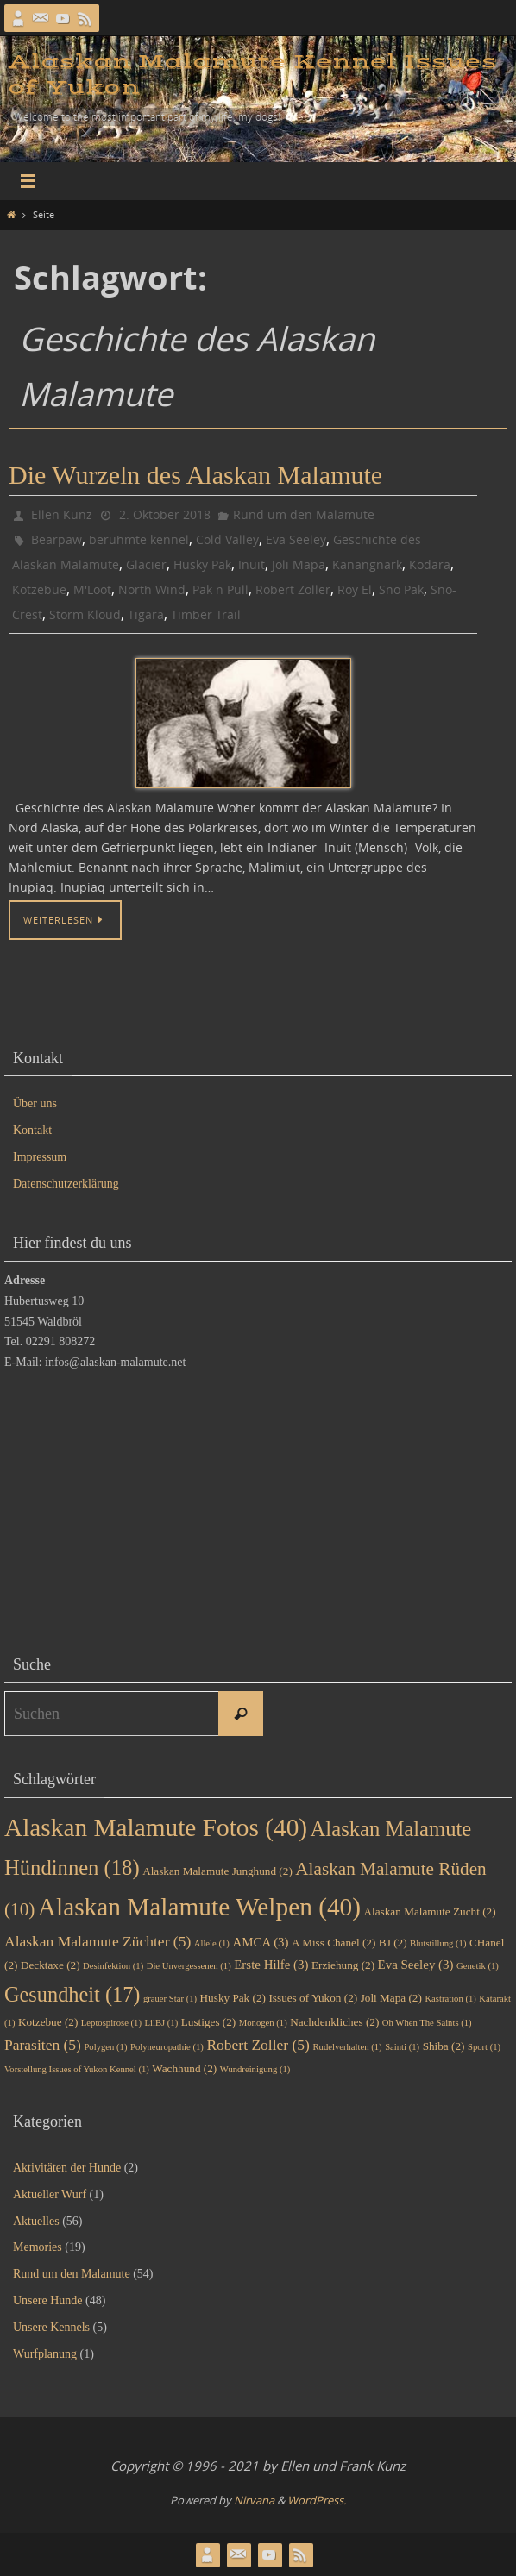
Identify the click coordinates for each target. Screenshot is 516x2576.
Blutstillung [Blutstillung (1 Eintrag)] (438, 1943)
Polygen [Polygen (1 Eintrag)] (105, 2047)
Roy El (354, 589)
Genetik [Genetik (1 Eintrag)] (477, 1966)
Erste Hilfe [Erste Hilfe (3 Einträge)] (271, 1964)
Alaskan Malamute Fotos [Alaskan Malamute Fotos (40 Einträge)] (155, 1827)
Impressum (39, 1156)
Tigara (146, 614)
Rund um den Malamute (303, 514)
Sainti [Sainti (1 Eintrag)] (402, 2047)
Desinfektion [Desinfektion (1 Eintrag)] (113, 1966)
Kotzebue (39, 589)
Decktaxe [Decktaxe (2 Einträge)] (50, 1965)
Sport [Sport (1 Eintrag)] (484, 2047)
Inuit (251, 564)
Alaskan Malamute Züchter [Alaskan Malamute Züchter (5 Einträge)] (97, 1941)
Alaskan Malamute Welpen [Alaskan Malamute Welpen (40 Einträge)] (199, 1907)
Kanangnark (367, 564)
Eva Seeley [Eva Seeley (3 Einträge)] (416, 1964)
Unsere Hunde (47, 2300)
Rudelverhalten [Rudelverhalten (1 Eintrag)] (346, 2047)
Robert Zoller (292, 589)
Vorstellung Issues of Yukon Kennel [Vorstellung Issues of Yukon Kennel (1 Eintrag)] (76, 2069)
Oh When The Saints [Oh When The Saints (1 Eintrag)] (427, 2023)
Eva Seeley (296, 539)
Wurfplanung (45, 2353)
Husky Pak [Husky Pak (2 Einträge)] (233, 1997)
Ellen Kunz (61, 514)
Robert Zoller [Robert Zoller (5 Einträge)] (258, 2044)
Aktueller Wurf (49, 2194)
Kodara (429, 564)
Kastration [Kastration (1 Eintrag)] (450, 1998)
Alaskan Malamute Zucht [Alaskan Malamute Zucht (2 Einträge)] (430, 1911)
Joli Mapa (298, 564)
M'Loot (92, 589)
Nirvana (254, 2500)
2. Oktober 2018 (165, 514)
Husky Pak (202, 564)
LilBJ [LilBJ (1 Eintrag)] (161, 2023)
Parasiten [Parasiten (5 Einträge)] (42, 2044)
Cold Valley (227, 539)
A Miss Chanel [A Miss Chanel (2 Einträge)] (333, 1942)
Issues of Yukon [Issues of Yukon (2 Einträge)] (312, 1997)
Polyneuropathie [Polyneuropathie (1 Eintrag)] (167, 2047)
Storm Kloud (85, 614)
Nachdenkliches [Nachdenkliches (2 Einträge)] (334, 2021)
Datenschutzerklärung (66, 1183)
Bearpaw (56, 539)
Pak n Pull (220, 589)
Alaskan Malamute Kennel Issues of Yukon (253, 74)
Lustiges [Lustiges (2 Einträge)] (208, 2021)
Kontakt (32, 1130)
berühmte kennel (139, 539)
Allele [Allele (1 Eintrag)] (212, 1943)
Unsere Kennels (51, 2327)
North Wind (152, 589)
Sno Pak (401, 589)
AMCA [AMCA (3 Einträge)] (260, 1942)
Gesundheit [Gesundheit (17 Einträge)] (72, 1994)
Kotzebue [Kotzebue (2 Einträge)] (48, 2021)
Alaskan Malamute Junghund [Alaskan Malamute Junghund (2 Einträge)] (217, 1871)
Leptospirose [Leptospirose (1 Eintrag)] (111, 2023)
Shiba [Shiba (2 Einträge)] (444, 2046)
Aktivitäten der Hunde (67, 2167)
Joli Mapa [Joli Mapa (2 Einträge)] (391, 1997)
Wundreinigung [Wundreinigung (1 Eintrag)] (255, 2069)
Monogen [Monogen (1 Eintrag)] (263, 2023)
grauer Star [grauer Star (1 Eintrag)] (170, 1998)
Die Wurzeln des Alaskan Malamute (195, 475)
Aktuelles (36, 2221)
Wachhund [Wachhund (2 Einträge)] (184, 2068)
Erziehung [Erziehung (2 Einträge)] (342, 1965)
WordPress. (316, 2500)
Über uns (35, 1103)
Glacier (146, 564)
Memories (37, 2247)
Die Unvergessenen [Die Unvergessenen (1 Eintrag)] (189, 1966)
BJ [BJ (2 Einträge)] (393, 1942)
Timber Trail (206, 614)
